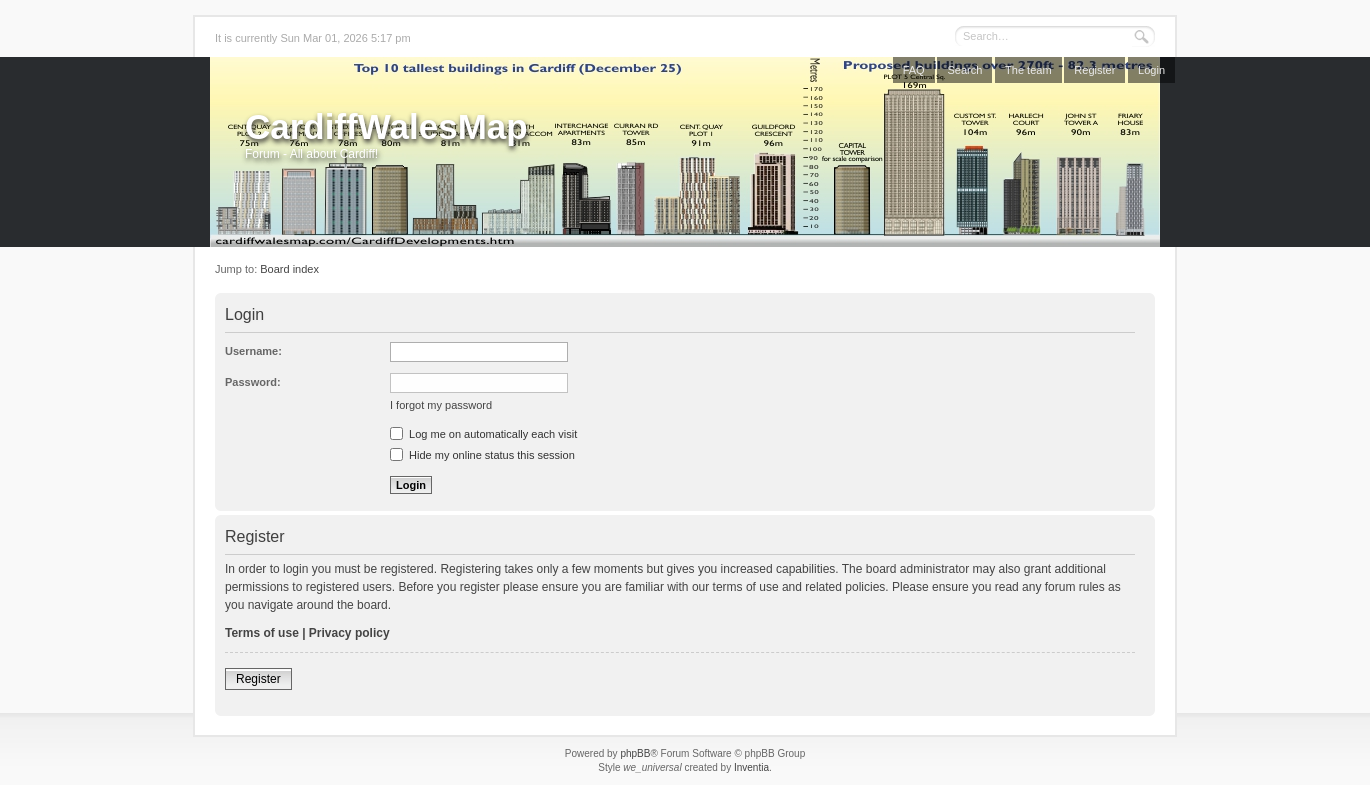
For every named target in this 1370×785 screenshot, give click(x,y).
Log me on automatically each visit (483, 434)
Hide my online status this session (482, 455)
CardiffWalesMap (386, 126)
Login (1151, 70)
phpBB (635, 753)
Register (1094, 70)
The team (1028, 70)
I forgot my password (441, 405)
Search (964, 70)
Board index (289, 269)
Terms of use (262, 633)
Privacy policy (349, 633)
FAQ (914, 70)
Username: (253, 351)
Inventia (751, 767)
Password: (253, 382)
